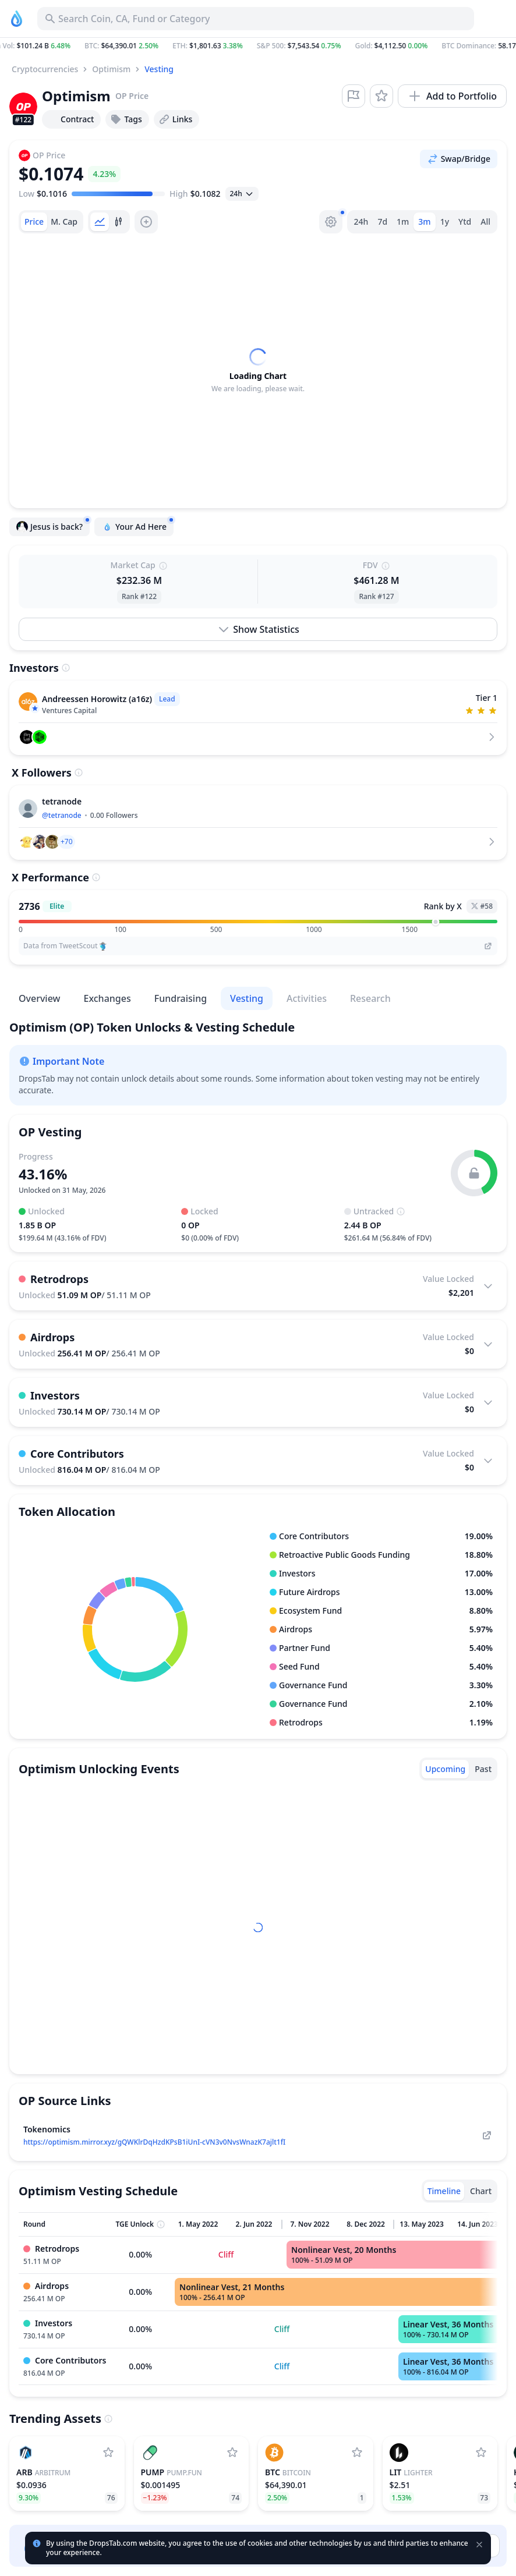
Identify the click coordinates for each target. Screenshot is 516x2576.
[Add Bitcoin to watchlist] (357, 2452)
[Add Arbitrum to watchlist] (108, 2452)
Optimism (111, 69)
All (485, 221)
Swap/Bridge (458, 159)
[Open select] (242, 194)
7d (382, 221)
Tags (126, 119)
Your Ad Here (137, 525)
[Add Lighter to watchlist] (481, 2452)
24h (361, 221)
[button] (258, 46)
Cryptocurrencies (45, 69)
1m (403, 221)
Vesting (159, 69)
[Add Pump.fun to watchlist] (232, 2452)
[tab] (34, 221)
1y (444, 221)
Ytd (464, 221)
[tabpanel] (258, 371)
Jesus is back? (53, 525)
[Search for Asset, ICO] (255, 18)
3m (424, 221)
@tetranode (62, 815)
